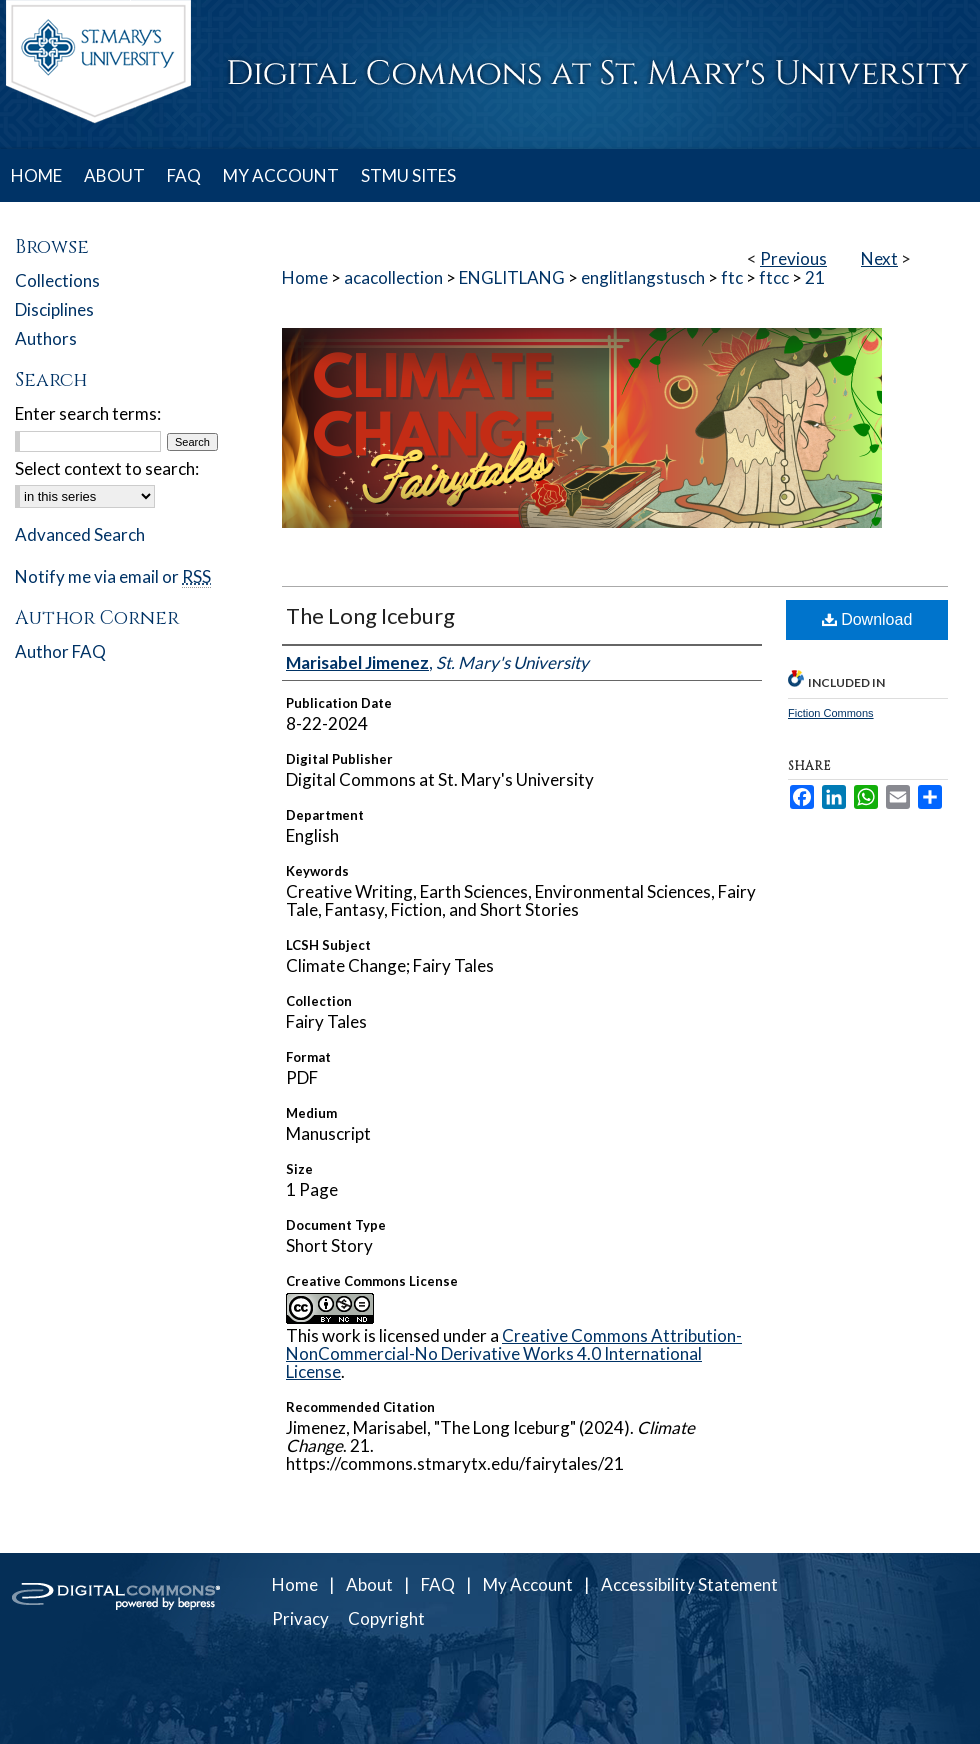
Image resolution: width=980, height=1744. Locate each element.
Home (305, 277)
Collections (57, 280)
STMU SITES (408, 175)
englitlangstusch (643, 277)
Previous (793, 258)
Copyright (386, 1618)
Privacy (300, 1618)
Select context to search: (107, 468)
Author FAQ (60, 651)
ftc (732, 277)
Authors (46, 338)
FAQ (438, 1584)
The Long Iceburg (370, 615)
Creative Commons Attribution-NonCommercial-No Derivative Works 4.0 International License (514, 1353)
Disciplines (54, 309)
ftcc (774, 277)
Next (879, 258)
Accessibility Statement (689, 1584)
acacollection (393, 277)
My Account (528, 1584)
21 (815, 277)
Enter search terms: (88, 413)
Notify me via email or (113, 576)
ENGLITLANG (512, 277)
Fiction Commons (831, 713)
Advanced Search (80, 534)
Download (867, 619)
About (369, 1584)
